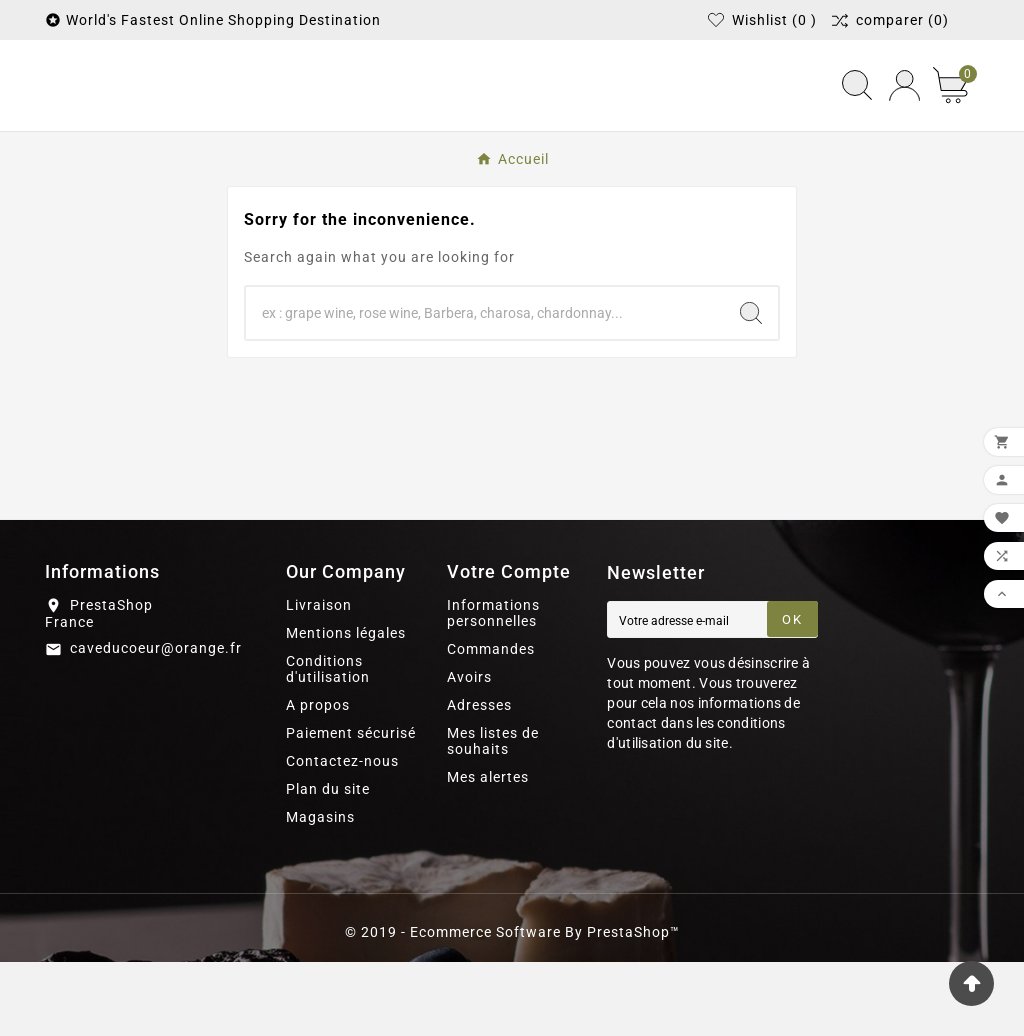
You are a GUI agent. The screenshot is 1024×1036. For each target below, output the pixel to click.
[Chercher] (485, 387)
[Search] (751, 387)
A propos (318, 779)
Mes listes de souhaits (493, 815)
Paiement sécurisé (351, 807)
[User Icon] (904, 122)
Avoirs (469, 751)
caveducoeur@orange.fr (156, 723)
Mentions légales (346, 707)
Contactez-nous (342, 835)
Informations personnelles (493, 687)
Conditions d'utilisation (328, 743)
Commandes (491, 723)
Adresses (479, 779)
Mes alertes (488, 851)
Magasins (320, 891)
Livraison (319, 679)
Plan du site (328, 863)
